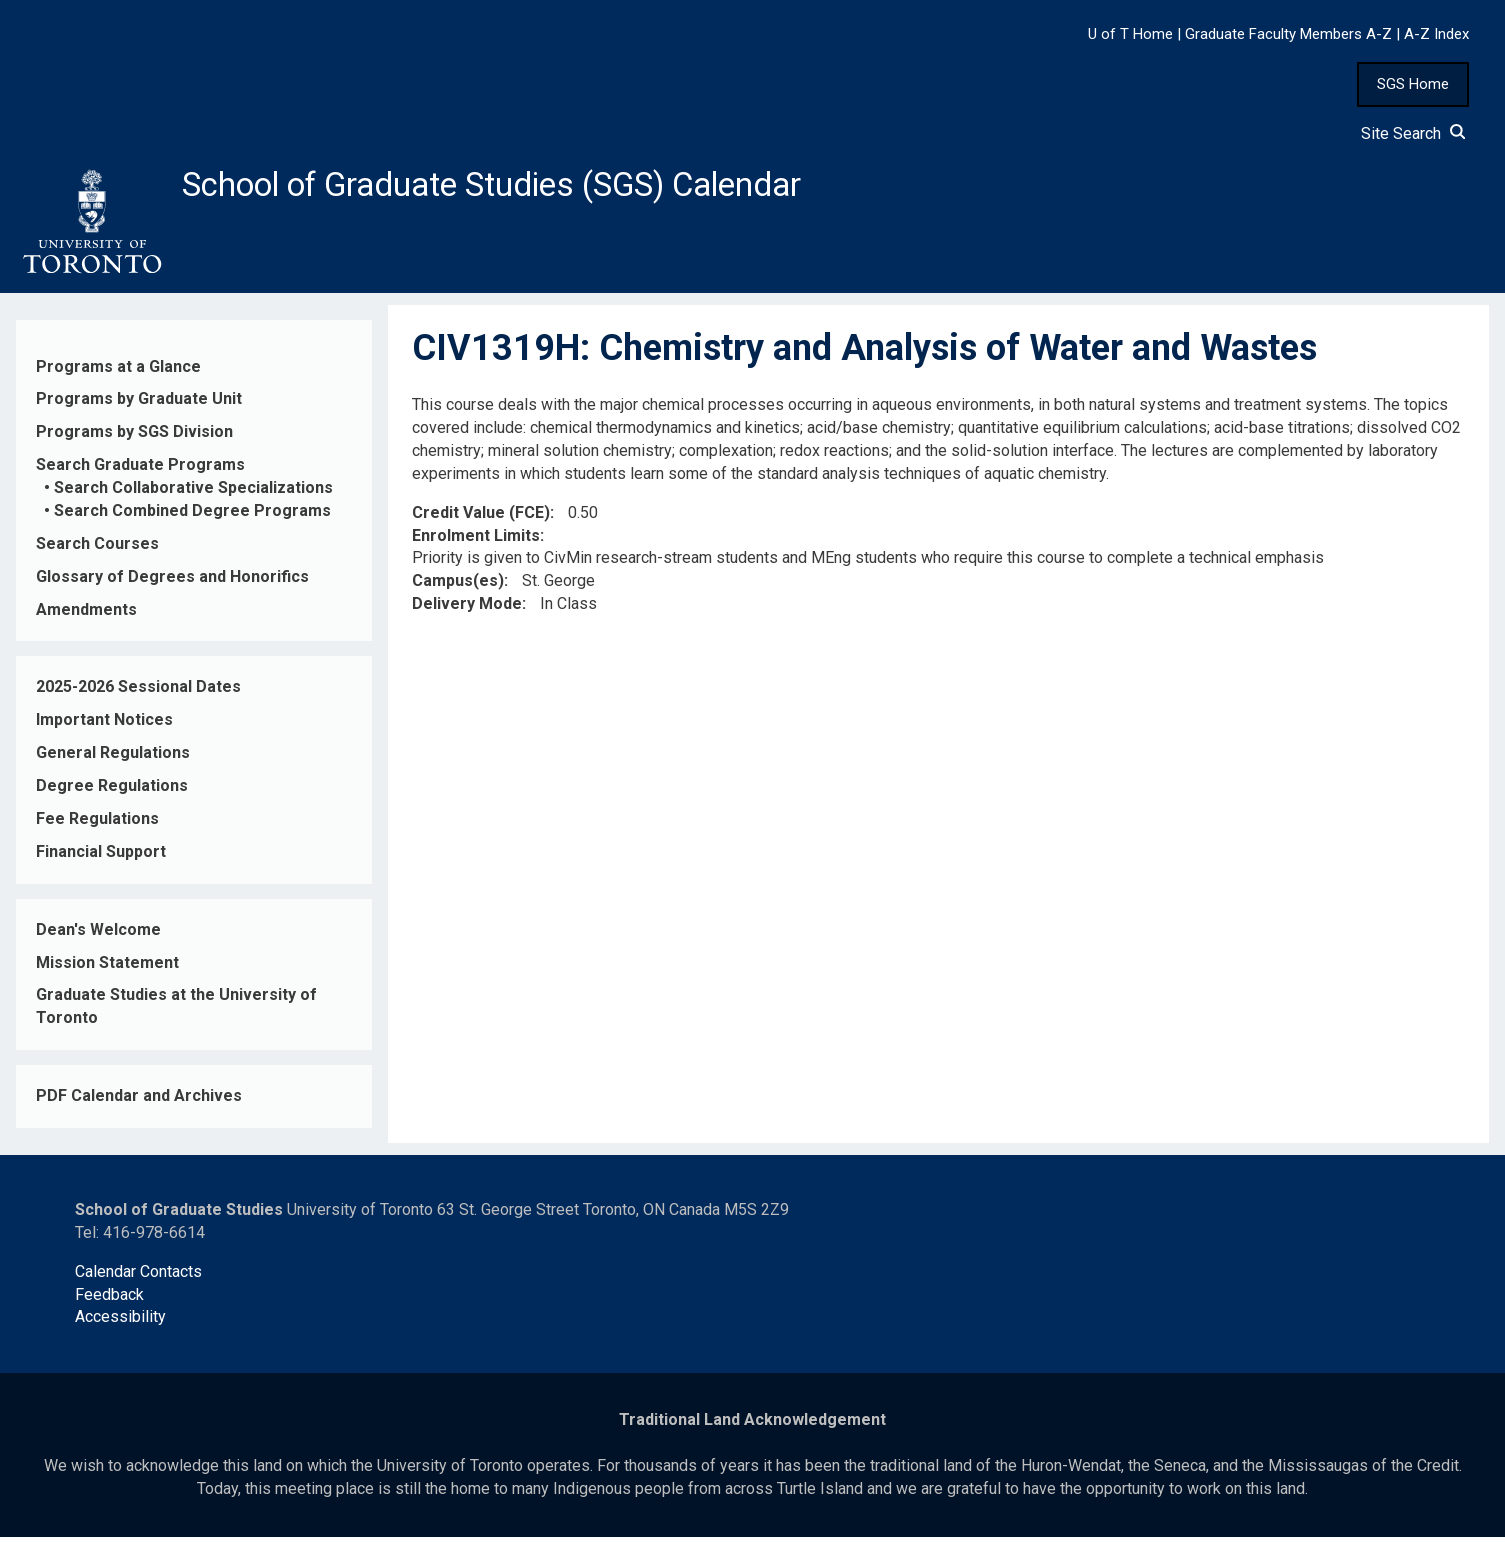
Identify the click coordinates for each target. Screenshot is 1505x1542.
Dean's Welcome (98, 934)
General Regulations (113, 758)
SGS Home (1413, 84)
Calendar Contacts (138, 1276)
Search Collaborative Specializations (193, 493)
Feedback (109, 1299)
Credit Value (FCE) (481, 517)
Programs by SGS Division (134, 437)
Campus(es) (458, 586)
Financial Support (101, 857)
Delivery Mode (467, 609)
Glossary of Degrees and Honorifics (172, 581)
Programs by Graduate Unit (139, 404)
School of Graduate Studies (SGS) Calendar (527, 187)
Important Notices (104, 725)
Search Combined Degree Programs (192, 516)
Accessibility (120, 1322)
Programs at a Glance (118, 371)
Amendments (86, 614)
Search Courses (97, 549)
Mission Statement (107, 967)
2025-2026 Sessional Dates (138, 692)
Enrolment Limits (476, 540)
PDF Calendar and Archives (139, 1101)
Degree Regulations (112, 791)
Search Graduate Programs (140, 470)
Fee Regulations (97, 824)
